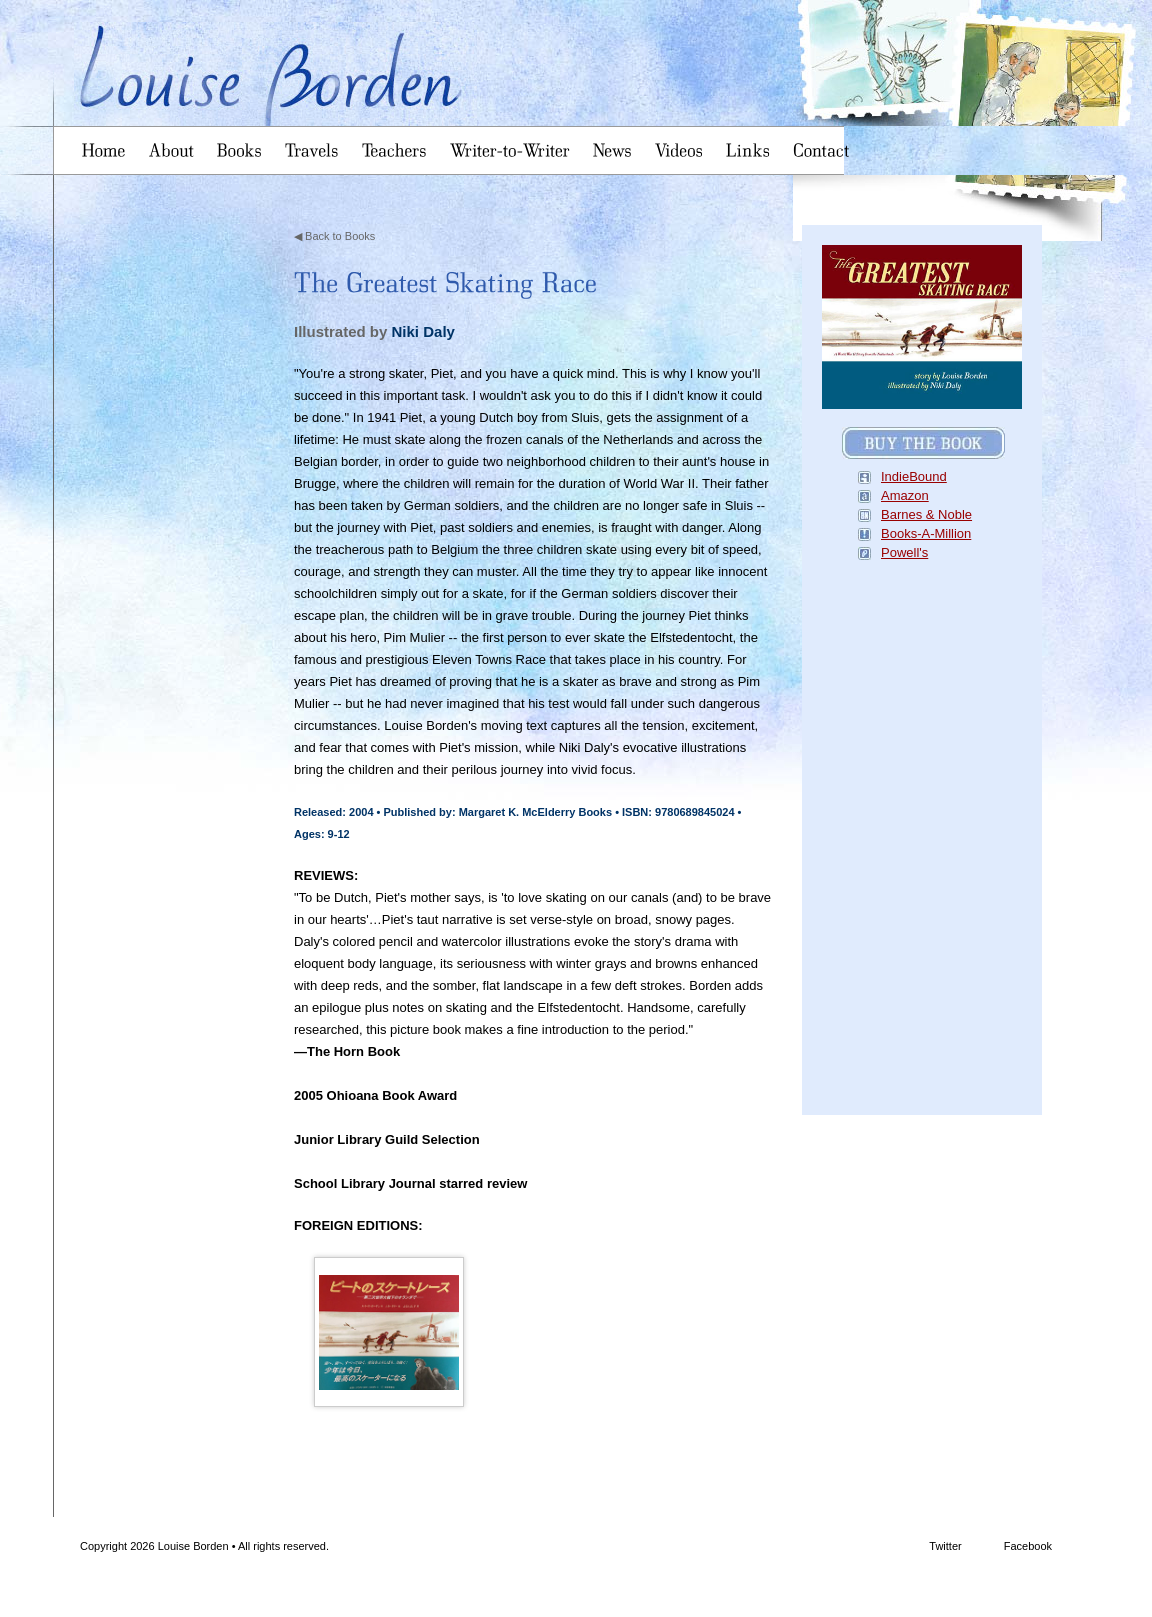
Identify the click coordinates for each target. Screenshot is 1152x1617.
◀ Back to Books (334, 236)
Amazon (905, 495)
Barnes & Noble (926, 514)
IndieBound (914, 476)
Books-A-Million (926, 533)
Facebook (988, 1547)
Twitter (909, 1547)
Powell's (904, 552)
